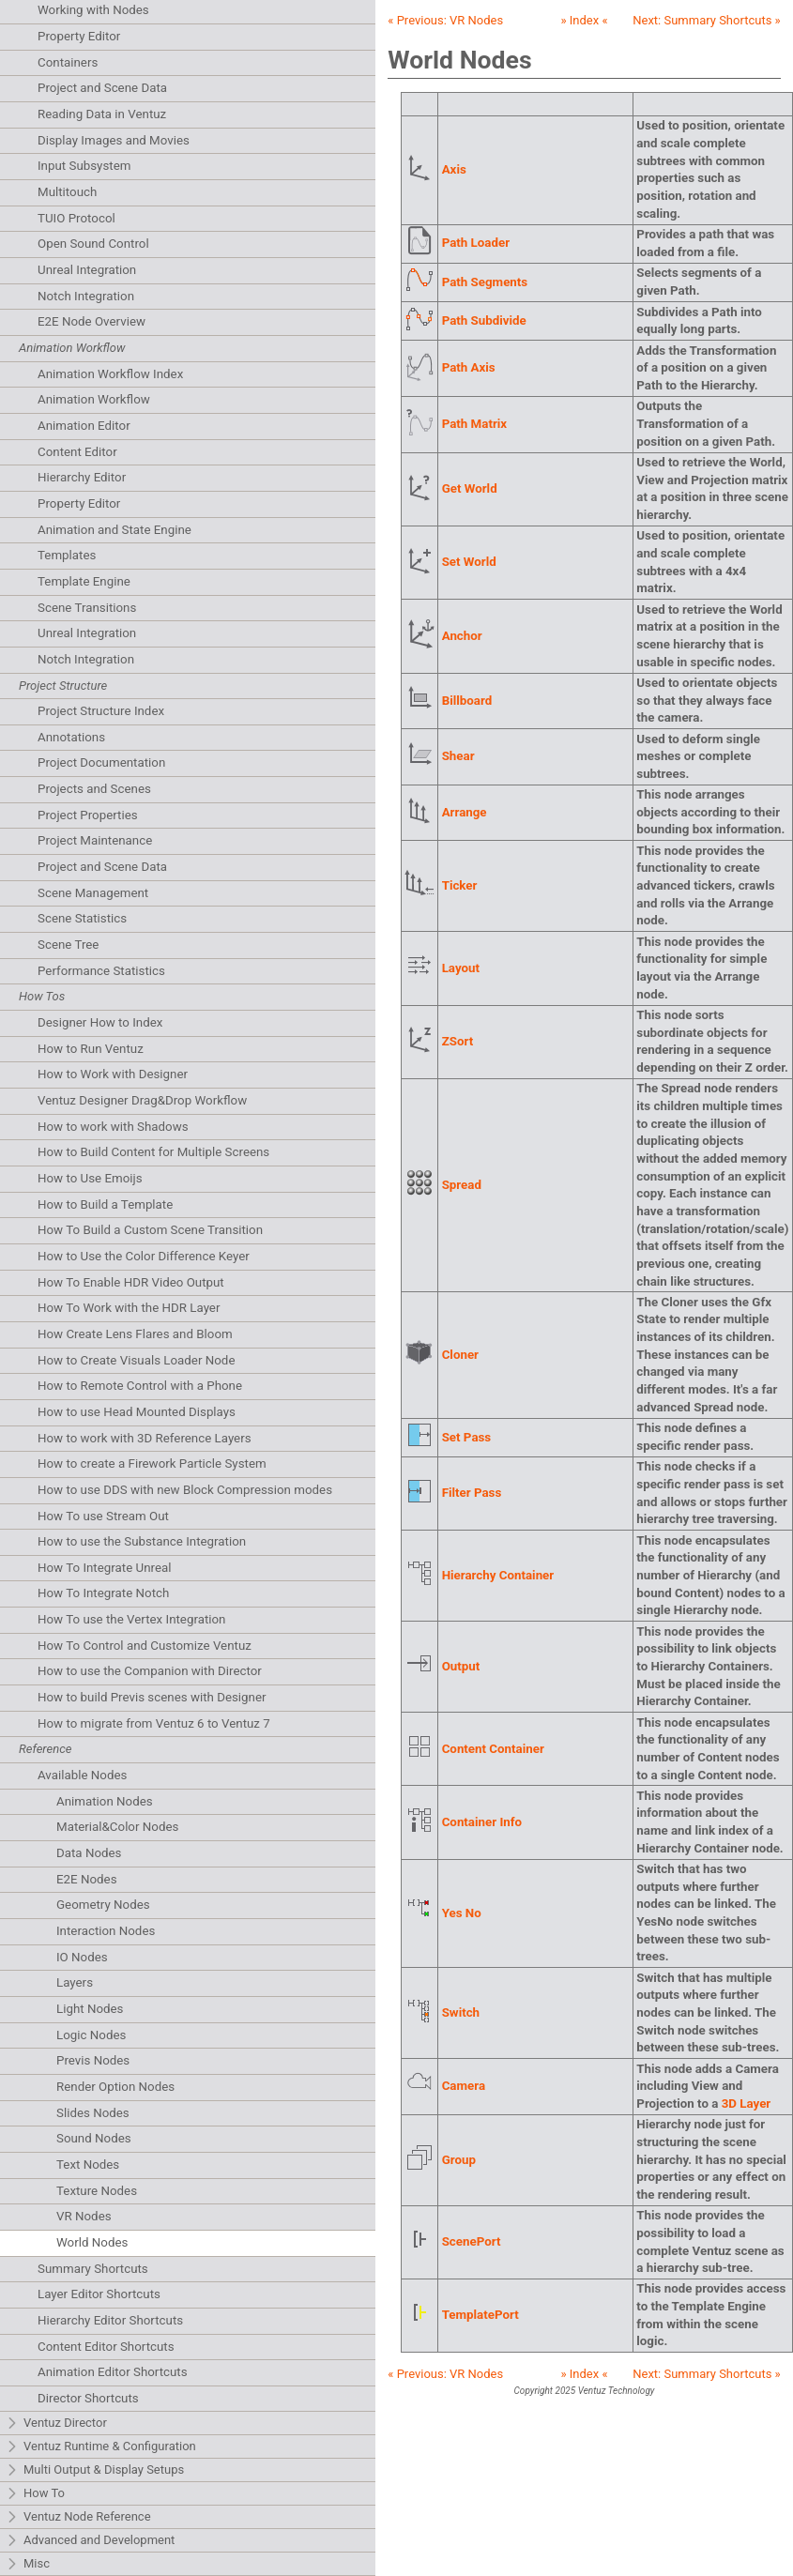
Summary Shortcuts (93, 2269)
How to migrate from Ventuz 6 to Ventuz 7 (154, 1723)
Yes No (461, 1913)
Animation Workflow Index (110, 374)
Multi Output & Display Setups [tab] (95, 2470)
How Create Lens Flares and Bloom (135, 1334)
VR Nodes (84, 2216)
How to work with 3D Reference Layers (145, 1438)
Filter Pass (472, 1493)
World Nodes (92, 2242)
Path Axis (469, 367)
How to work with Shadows (113, 1127)
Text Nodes (87, 2164)
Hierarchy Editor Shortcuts (110, 2320)
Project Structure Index (101, 711)
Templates (67, 555)
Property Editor (79, 36)
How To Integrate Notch (103, 1593)
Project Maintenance (95, 840)
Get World (469, 488)
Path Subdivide (484, 320)
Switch (461, 2012)
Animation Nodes (104, 1801)
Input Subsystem (84, 166)
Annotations (71, 737)
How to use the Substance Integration (142, 1541)
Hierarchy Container (498, 1575)
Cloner (460, 1355)
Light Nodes (89, 2009)
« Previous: (445, 20)
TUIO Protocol (76, 218)
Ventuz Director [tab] (56, 2423)
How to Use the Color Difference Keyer (144, 1256)
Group (459, 2160)
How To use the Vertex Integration (131, 1619)
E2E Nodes (86, 1879)
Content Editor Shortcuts (106, 2347)
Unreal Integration (87, 270)
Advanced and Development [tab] (90, 2541)
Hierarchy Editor (82, 477)
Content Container (493, 1749)
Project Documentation (101, 762)
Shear (458, 756)
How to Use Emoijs (90, 1178)
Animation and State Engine (114, 530)
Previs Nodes (93, 2060)
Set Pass (467, 1437)
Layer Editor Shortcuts (99, 2294)
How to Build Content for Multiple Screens (153, 1152)
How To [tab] (35, 2494)
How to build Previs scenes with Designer (152, 1697)
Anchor (462, 636)
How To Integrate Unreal (104, 1568)
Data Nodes (89, 1853)
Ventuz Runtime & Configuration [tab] (101, 2447)
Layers (74, 1982)
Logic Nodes (91, 2035)
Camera (463, 2086)
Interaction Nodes (105, 1931)
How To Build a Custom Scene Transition (150, 1230)
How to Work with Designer (113, 1074)
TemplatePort (480, 2315)
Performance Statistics (101, 971)
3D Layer (746, 2103)
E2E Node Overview (91, 321)
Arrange (464, 812)
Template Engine (84, 581)
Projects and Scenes (94, 789)
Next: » (706, 20)
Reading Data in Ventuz (102, 114)
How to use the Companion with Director (150, 1671)
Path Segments (485, 282)
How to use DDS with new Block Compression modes (185, 1490)
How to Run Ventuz (91, 1049)
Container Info (482, 1822)
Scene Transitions (87, 608)
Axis (454, 169)
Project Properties (88, 815)
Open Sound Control (93, 243)
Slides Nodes (93, 2113)
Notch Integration (86, 296)
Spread (461, 1185)
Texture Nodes (96, 2191)
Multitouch (67, 192)
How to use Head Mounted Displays (137, 1412)
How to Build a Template (105, 1204)
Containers (68, 62)
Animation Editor (84, 426)
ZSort (458, 1041)
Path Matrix (474, 424)
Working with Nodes (93, 10)
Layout (461, 968)
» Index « (583, 20)
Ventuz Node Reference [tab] (78, 2517)
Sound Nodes (93, 2138)
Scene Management (93, 893)
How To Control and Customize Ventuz (145, 1646)
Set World (469, 562)
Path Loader (476, 243)
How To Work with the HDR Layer (129, 1308)
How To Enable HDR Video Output (131, 1282)
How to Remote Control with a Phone (140, 1386)
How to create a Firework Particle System (152, 1463)
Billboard (467, 701)
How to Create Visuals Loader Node (136, 1360)
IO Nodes (82, 1957)
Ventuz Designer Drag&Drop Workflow (142, 1100)
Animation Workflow (94, 399)
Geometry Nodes (103, 1905)
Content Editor (77, 452)
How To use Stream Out (103, 1516)
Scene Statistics (82, 918)
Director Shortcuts (88, 2398)
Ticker (460, 885)
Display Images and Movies (114, 140)
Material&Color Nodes (117, 1827)
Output (461, 1666)
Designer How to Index (100, 1022)
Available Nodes (82, 1775)
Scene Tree (68, 944)
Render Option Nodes (115, 2087)
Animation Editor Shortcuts (113, 2372)
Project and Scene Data (102, 88)
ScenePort (471, 2241)
